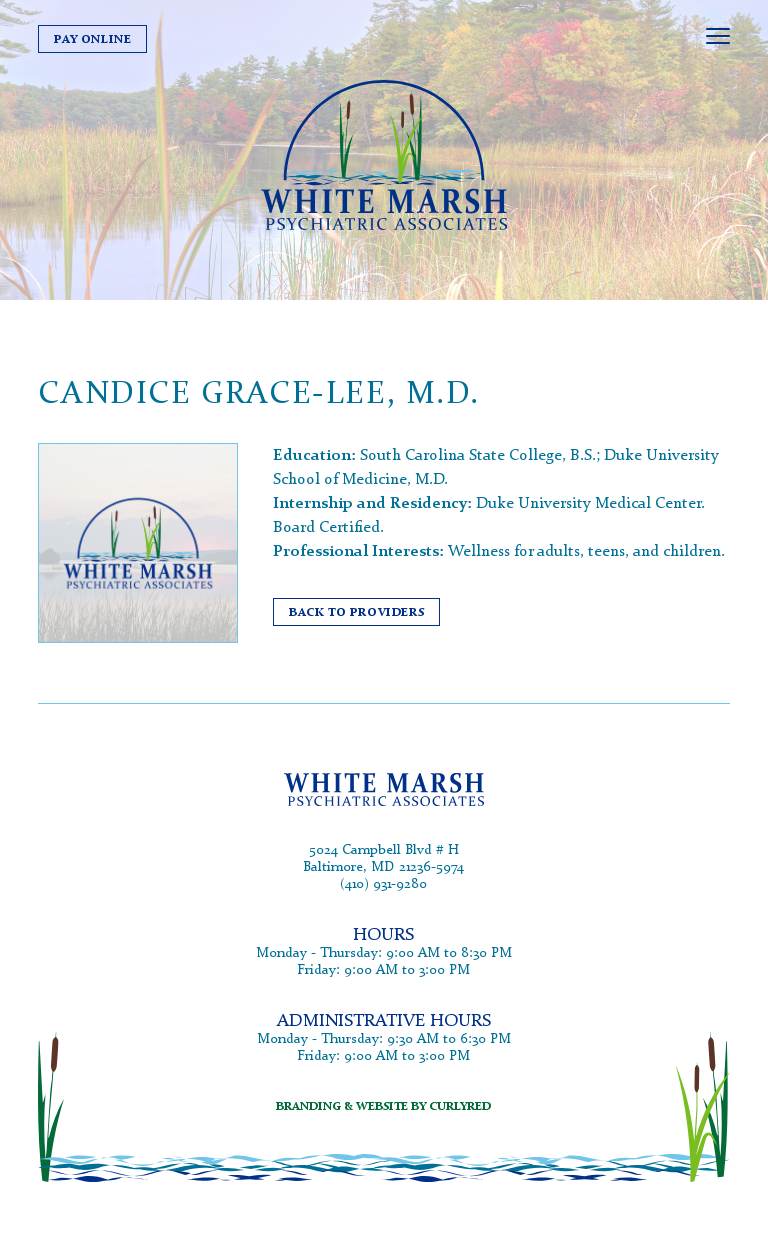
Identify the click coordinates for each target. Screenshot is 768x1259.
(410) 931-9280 (383, 883)
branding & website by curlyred (383, 1105)
